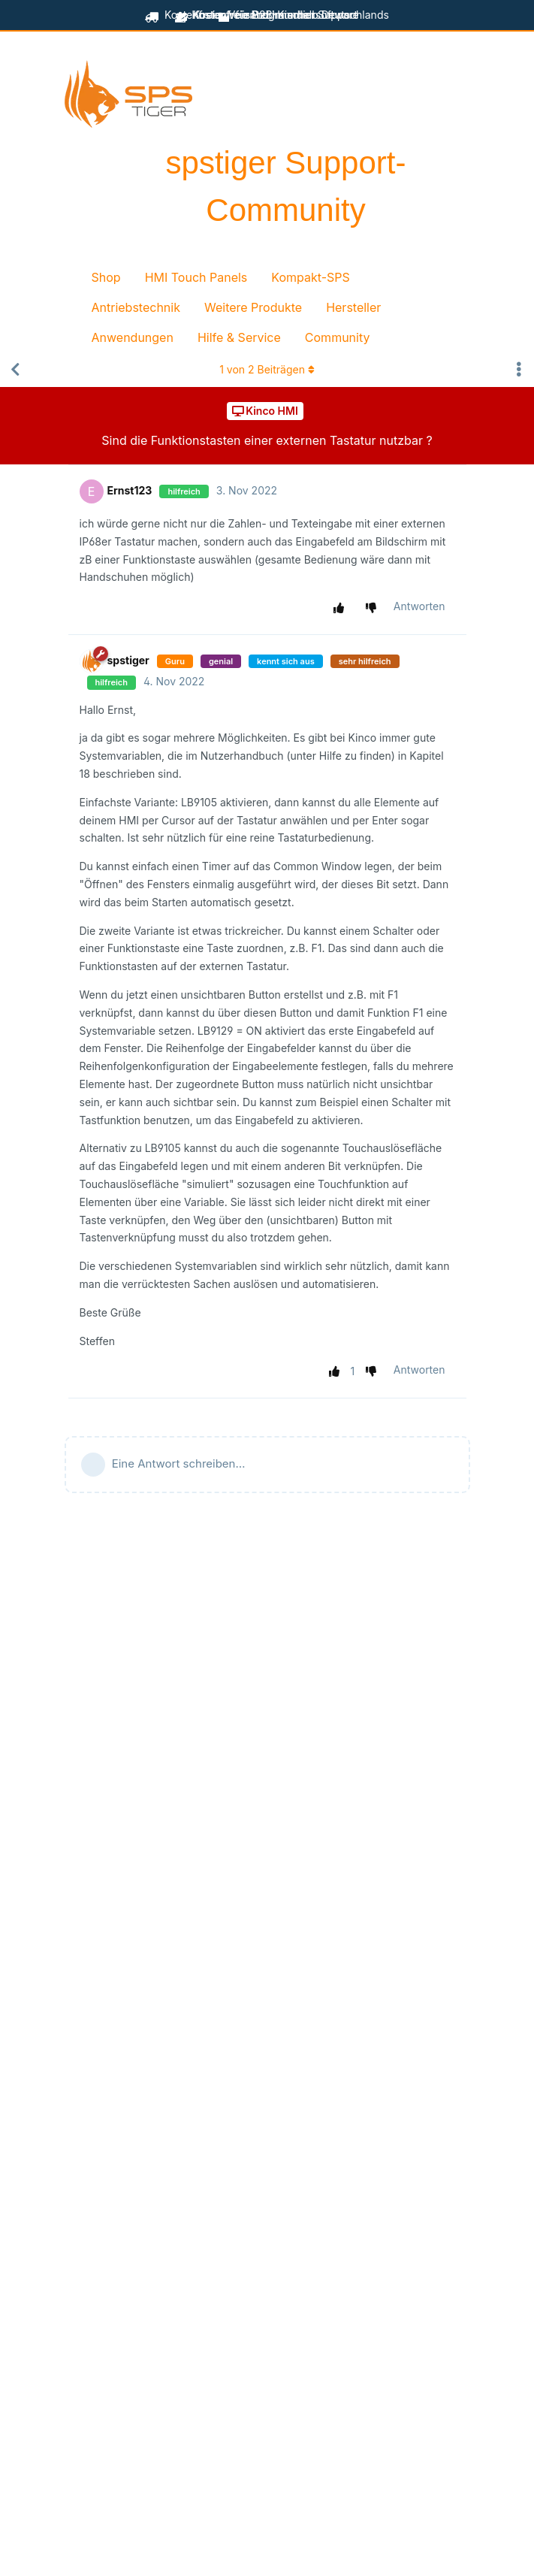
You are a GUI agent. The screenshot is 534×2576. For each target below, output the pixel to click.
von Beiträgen (267, 369)
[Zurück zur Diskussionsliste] (15, 369)
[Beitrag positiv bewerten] (341, 607)
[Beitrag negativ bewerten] (374, 607)
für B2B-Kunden (267, 14)
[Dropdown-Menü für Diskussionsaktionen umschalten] (519, 369)
